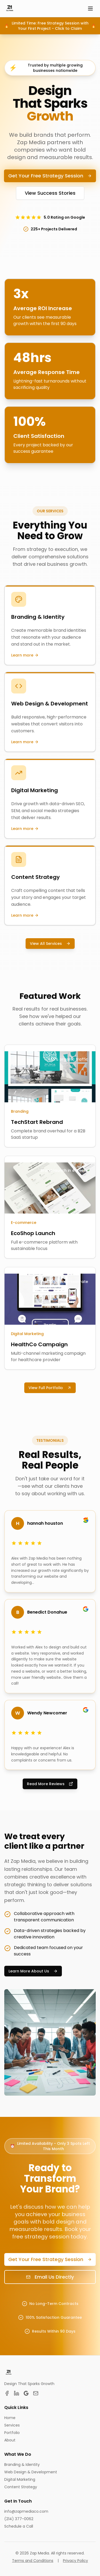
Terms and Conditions (32, 2560)
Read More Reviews (50, 1783)
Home (9, 2417)
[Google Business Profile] (26, 2393)
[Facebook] (7, 2393)
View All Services (50, 943)
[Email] (35, 2393)
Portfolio (12, 2432)
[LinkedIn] (16, 2393)
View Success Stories (50, 193)
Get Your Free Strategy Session (50, 175)
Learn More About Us (33, 1971)
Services (12, 2425)
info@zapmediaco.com (26, 2511)
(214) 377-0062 (18, 2518)
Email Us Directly (50, 2277)
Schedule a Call (18, 2526)
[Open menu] (90, 8)
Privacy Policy (75, 2560)
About (9, 2440)
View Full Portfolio (50, 1387)
